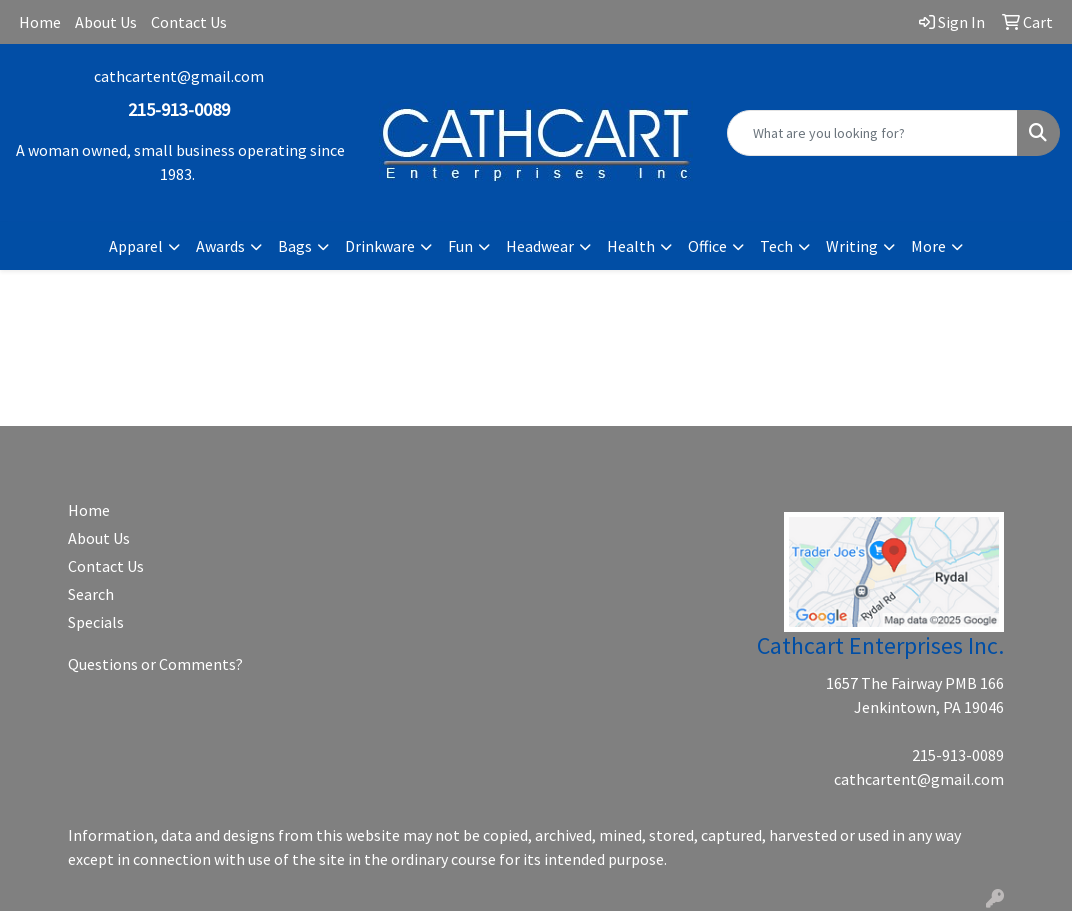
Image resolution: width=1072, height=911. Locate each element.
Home (40, 22)
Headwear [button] (540, 246)
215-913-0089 (958, 755)
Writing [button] (852, 246)
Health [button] (631, 246)
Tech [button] (776, 246)
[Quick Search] (872, 133)
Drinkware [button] (380, 246)
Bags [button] (295, 246)
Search (91, 594)
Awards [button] (220, 246)
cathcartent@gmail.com (179, 76)
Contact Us (189, 22)
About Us (106, 22)
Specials (96, 622)
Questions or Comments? (155, 664)
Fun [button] (460, 246)
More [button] (928, 246)
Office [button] (707, 246)
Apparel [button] (136, 246)
